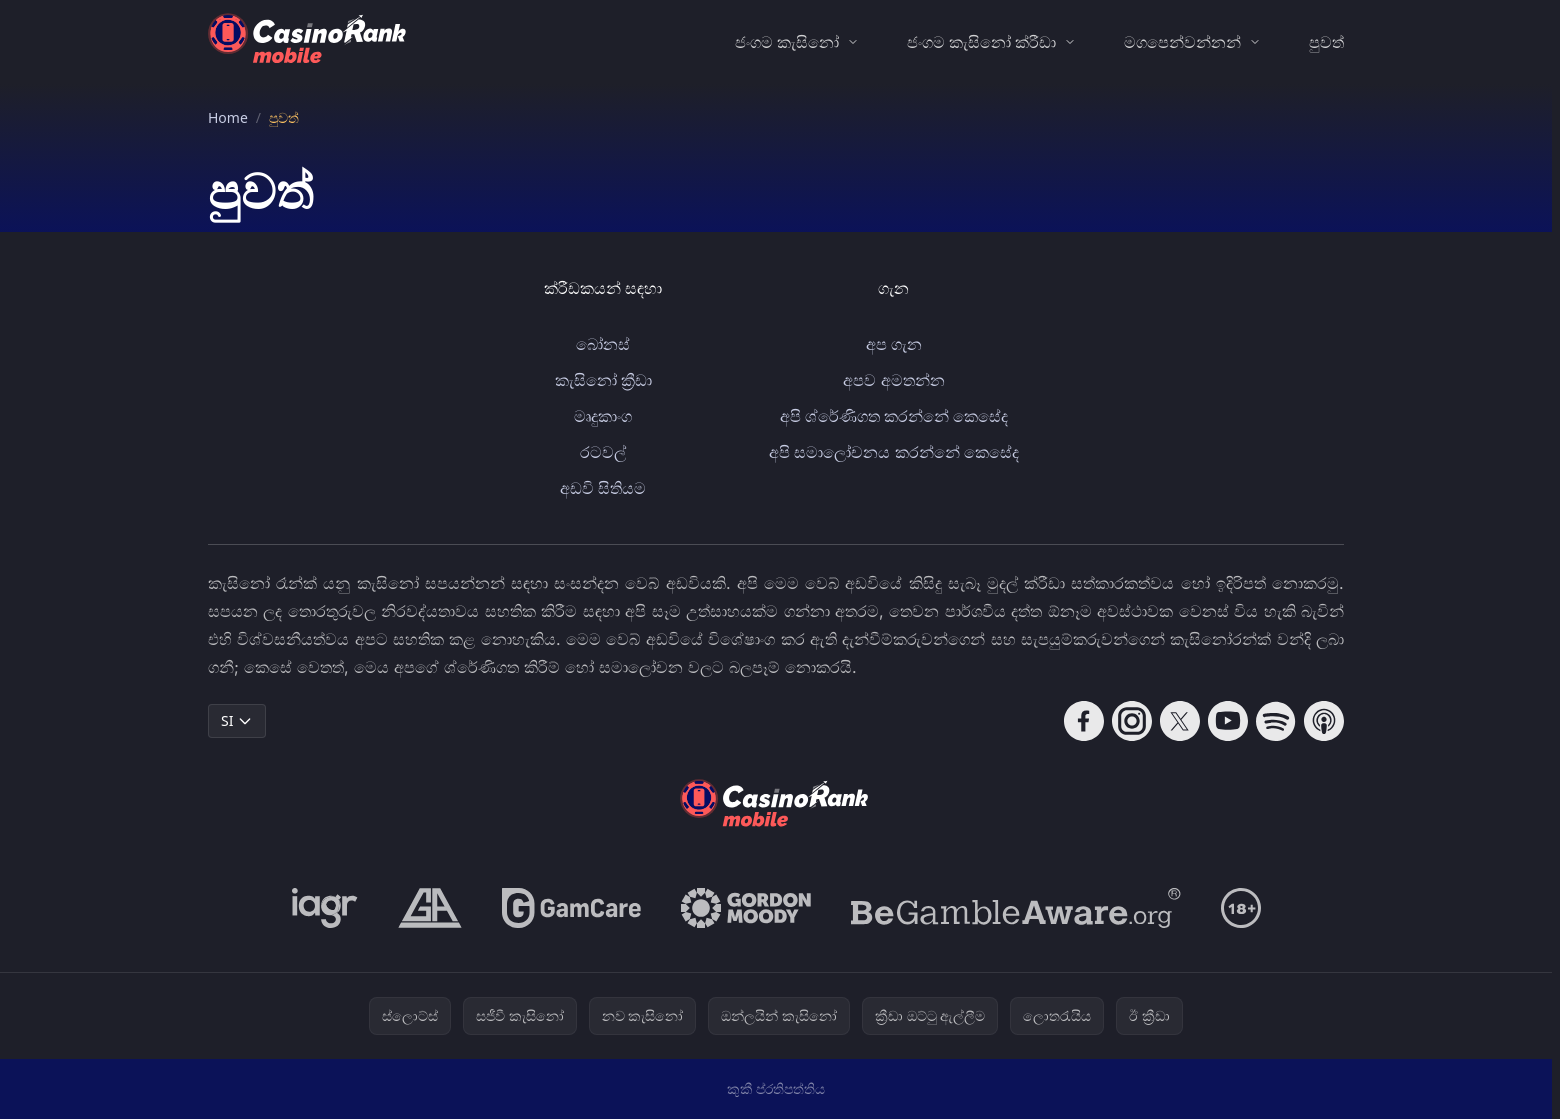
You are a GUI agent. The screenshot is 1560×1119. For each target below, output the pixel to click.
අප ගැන (894, 344)
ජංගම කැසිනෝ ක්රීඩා (981, 42)
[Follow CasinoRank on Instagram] (1132, 721)
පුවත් (1326, 42)
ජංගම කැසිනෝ (787, 42)
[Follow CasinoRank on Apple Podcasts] (1324, 721)
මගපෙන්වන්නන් (1182, 42)
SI (237, 720)
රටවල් (603, 452)
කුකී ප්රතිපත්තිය (776, 1088)
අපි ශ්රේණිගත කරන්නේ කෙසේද (894, 416)
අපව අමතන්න (893, 380)
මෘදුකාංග (603, 416)
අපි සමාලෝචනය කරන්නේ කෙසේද (893, 452)
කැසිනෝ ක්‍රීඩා (603, 380)
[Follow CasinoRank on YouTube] (1228, 721)
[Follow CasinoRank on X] (1180, 721)
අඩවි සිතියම (603, 488)
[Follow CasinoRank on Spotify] (1276, 721)
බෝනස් (603, 344)
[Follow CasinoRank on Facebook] (1084, 721)
